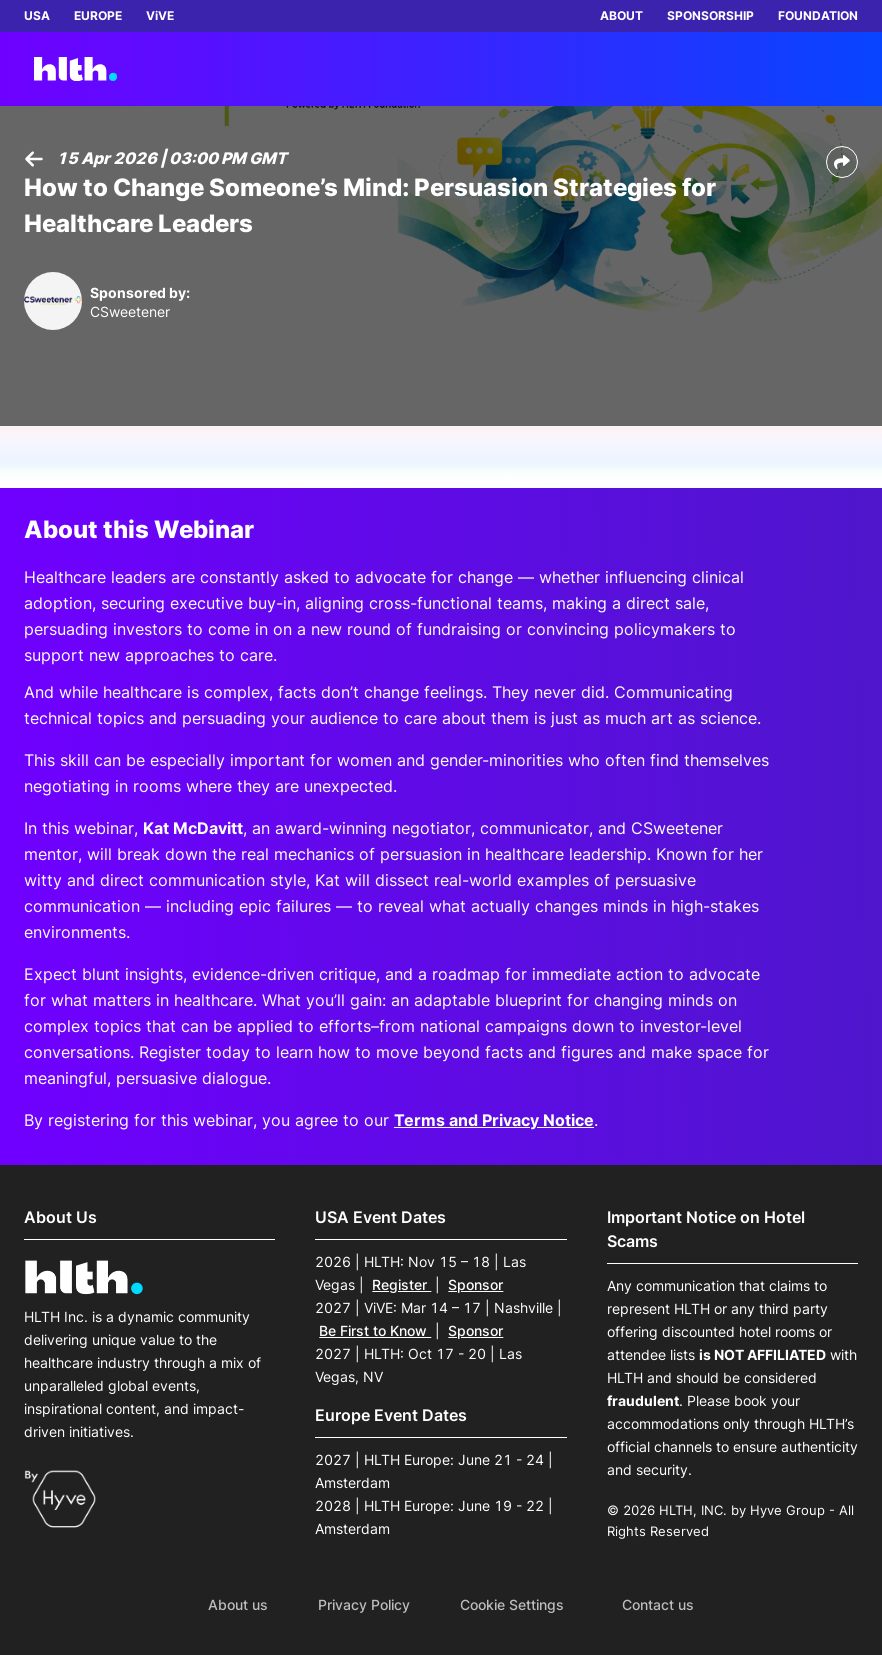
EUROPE (98, 15)
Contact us (658, 1605)
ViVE (160, 15)
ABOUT (621, 15)
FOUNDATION (818, 15)
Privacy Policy (364, 1605)
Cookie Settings (512, 1605)
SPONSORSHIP (710, 15)
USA (37, 15)
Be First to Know (375, 1330)
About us (238, 1605)
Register (401, 1284)
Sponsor (475, 1284)
